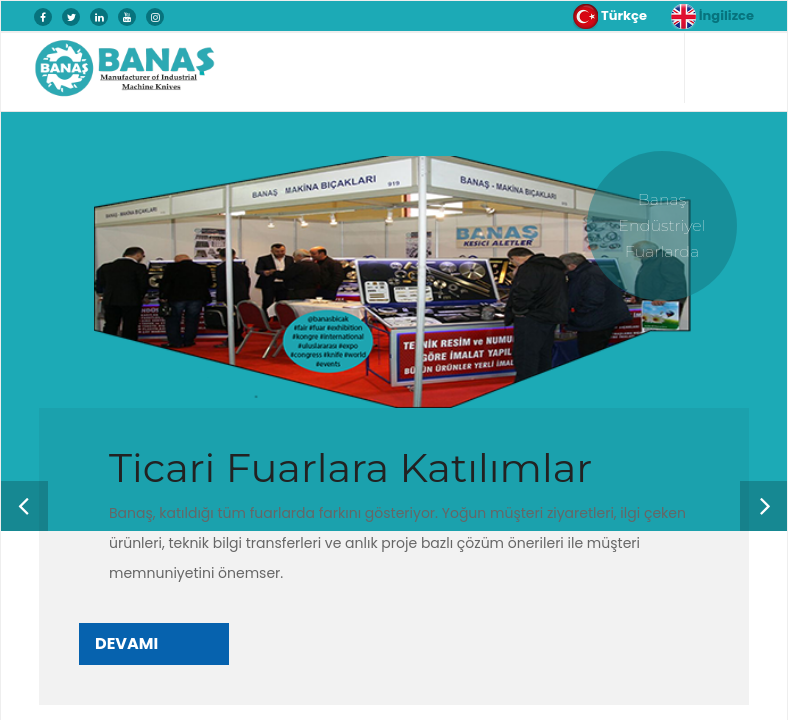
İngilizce (712, 16)
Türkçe (610, 16)
